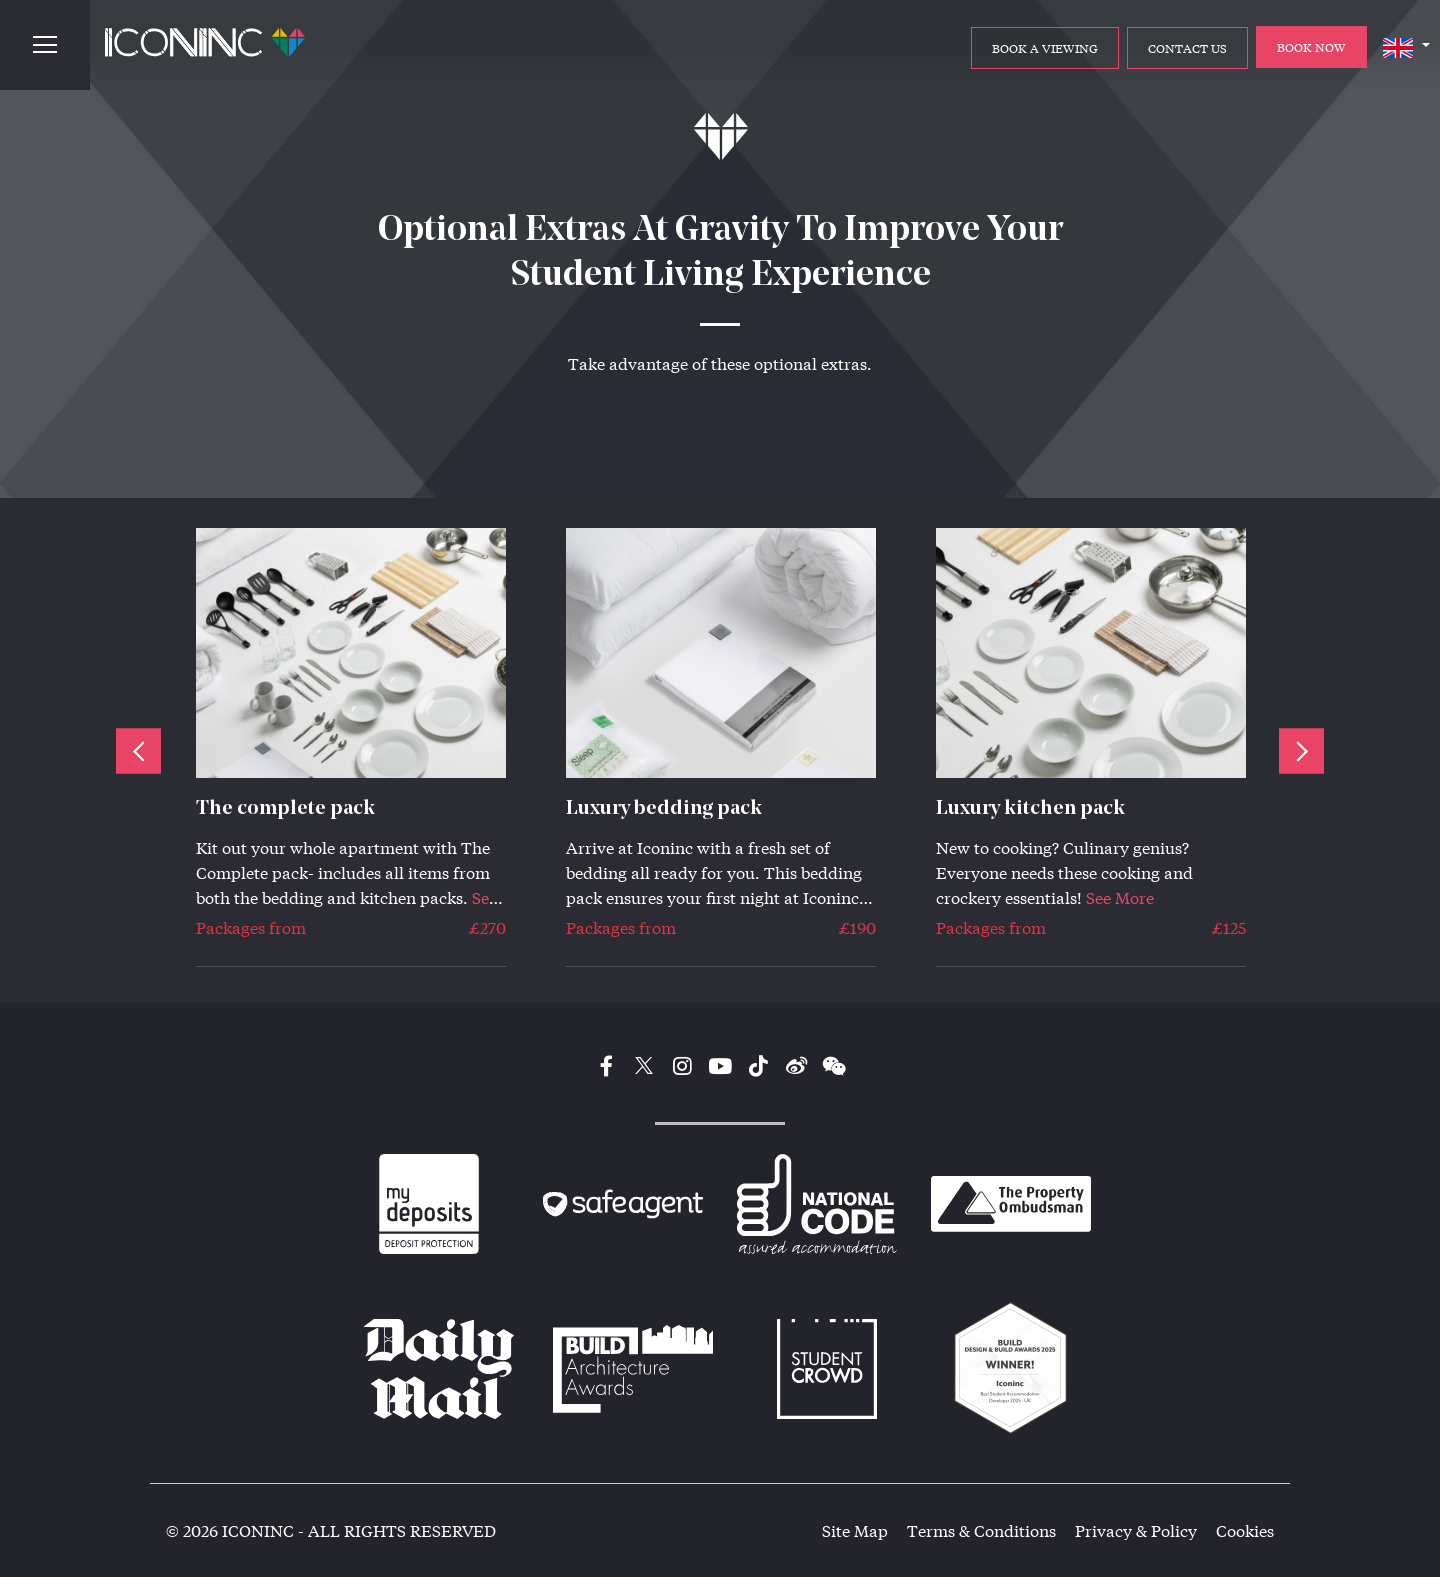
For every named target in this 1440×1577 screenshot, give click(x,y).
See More (1120, 897)
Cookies (1245, 1530)
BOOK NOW (1311, 47)
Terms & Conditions (981, 1530)
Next (1301, 750)
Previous (138, 750)
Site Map (855, 1530)
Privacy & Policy (1136, 1530)
